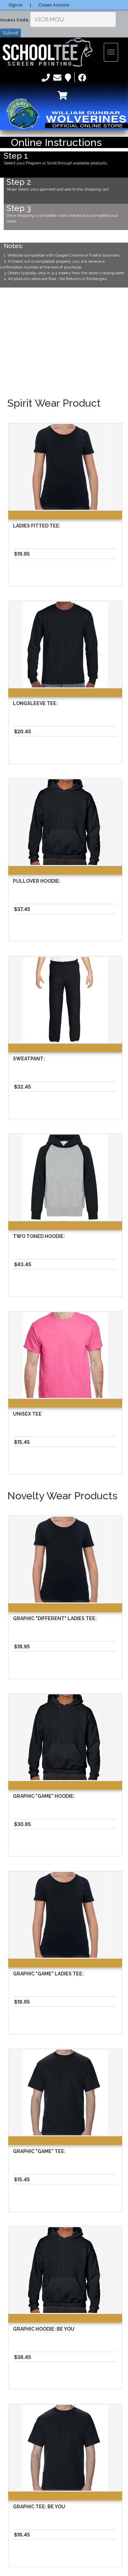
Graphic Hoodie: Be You (43, 2329)
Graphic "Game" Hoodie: (44, 1796)
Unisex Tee (27, 1414)
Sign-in (15, 4)
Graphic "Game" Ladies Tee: (48, 1973)
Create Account (54, 4)
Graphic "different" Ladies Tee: (55, 1618)
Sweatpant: (29, 1058)
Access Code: (14, 20)
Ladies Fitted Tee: (36, 525)
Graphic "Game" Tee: (39, 2151)
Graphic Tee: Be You (39, 2506)
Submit (10, 33)
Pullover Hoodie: (36, 881)
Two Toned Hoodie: (39, 1236)
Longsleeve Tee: (35, 703)
